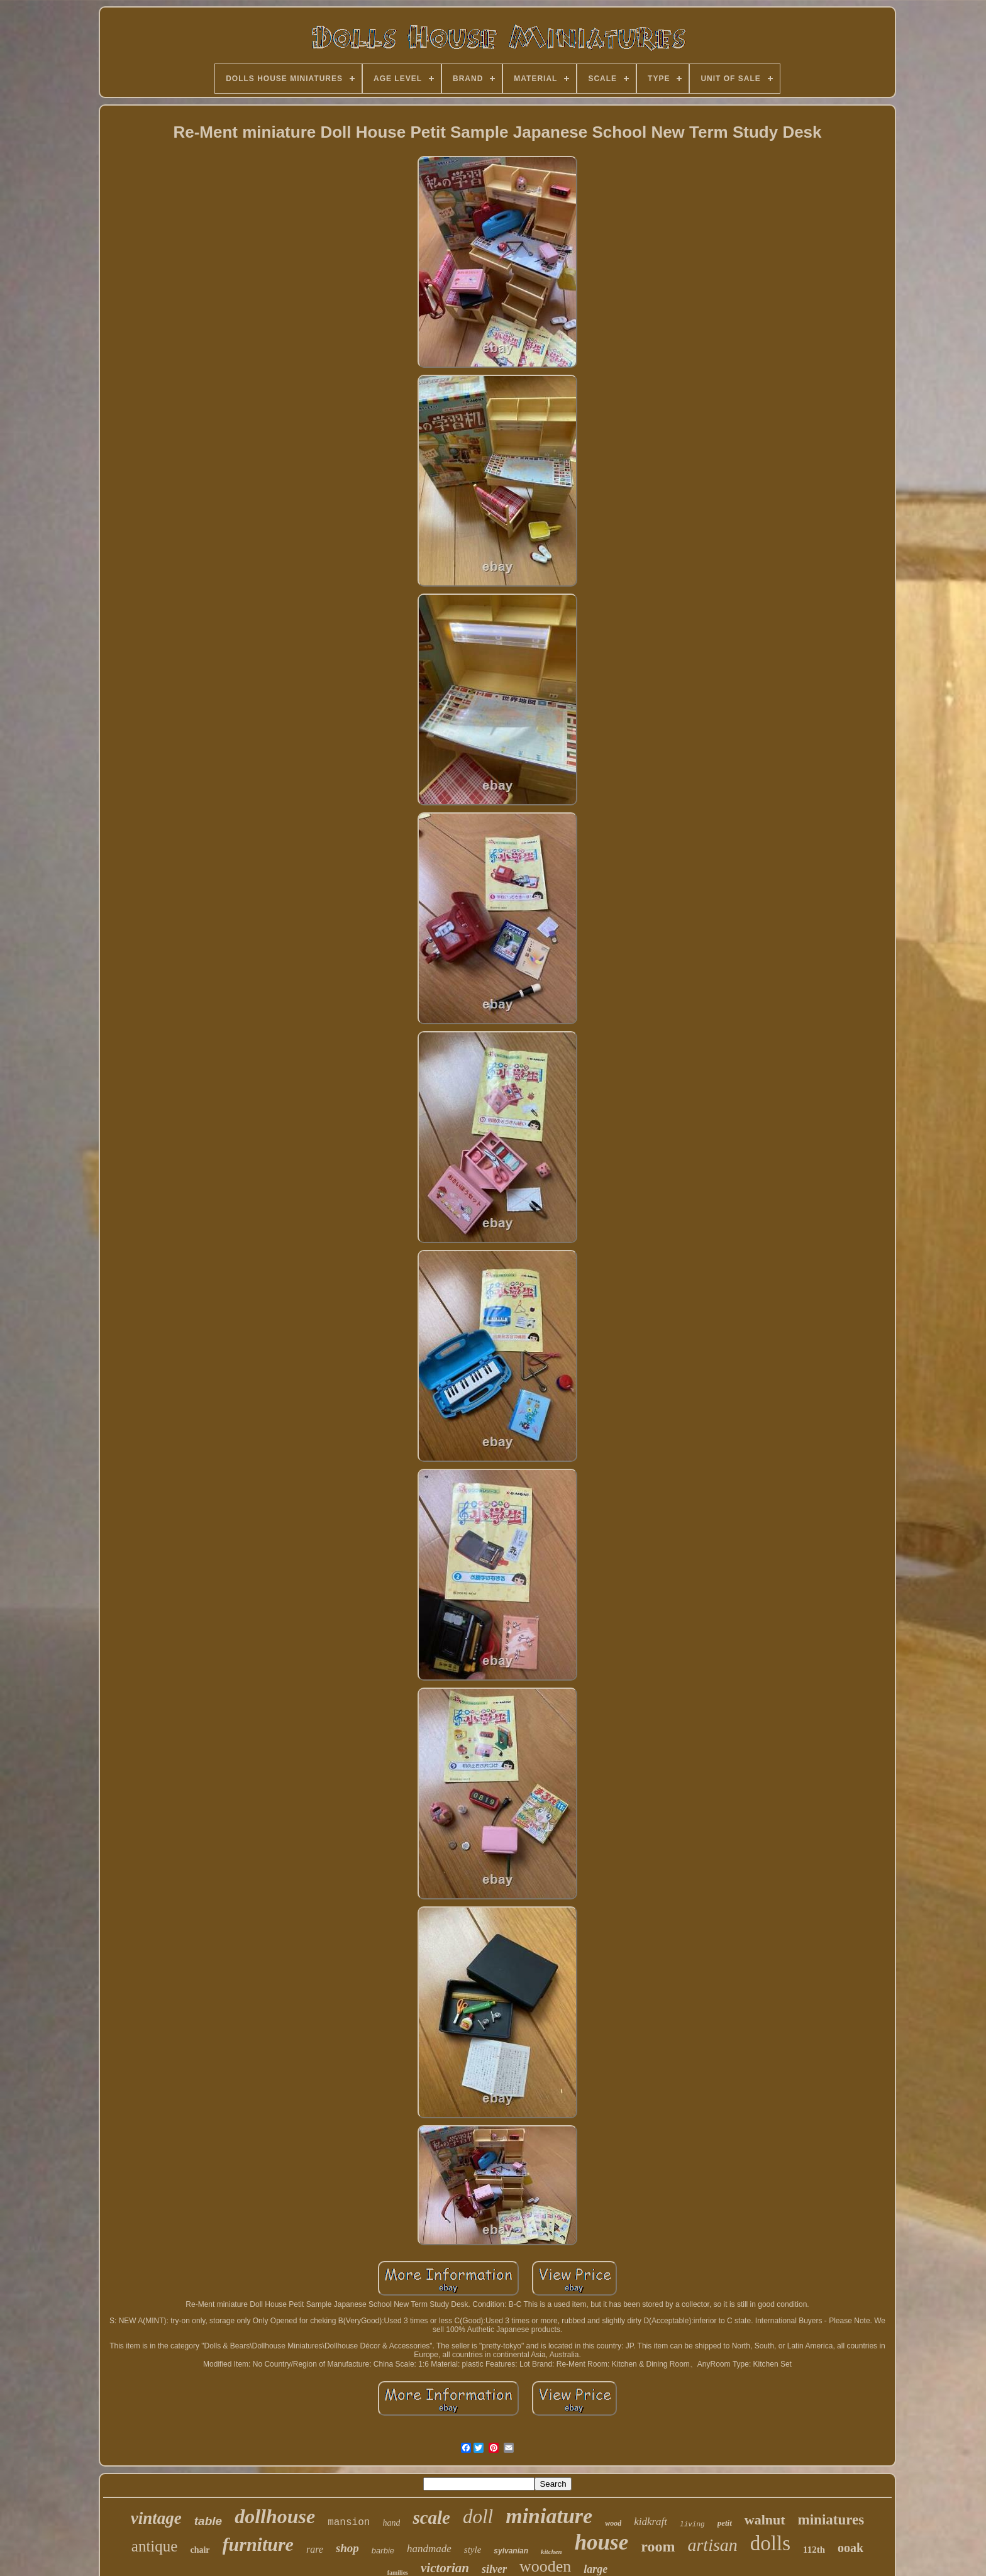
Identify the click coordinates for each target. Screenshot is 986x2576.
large (595, 2569)
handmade (429, 2549)
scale (431, 2517)
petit (724, 2523)
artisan (712, 2545)
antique (154, 2546)
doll (478, 2517)
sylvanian (511, 2550)
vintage (156, 2518)
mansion (349, 2522)
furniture (258, 2544)
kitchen (551, 2551)
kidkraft (650, 2522)
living (692, 2524)
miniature (549, 2516)
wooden (545, 2566)
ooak (850, 2548)
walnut (765, 2520)
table (208, 2521)
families (397, 2572)
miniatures (831, 2520)
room (658, 2546)
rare (314, 2549)
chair (199, 2550)
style (473, 2550)
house (602, 2542)
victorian (445, 2567)
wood (613, 2523)
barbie (383, 2550)
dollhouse (275, 2516)
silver (494, 2569)
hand (391, 2523)
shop (347, 2548)
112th (814, 2550)
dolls (770, 2543)
